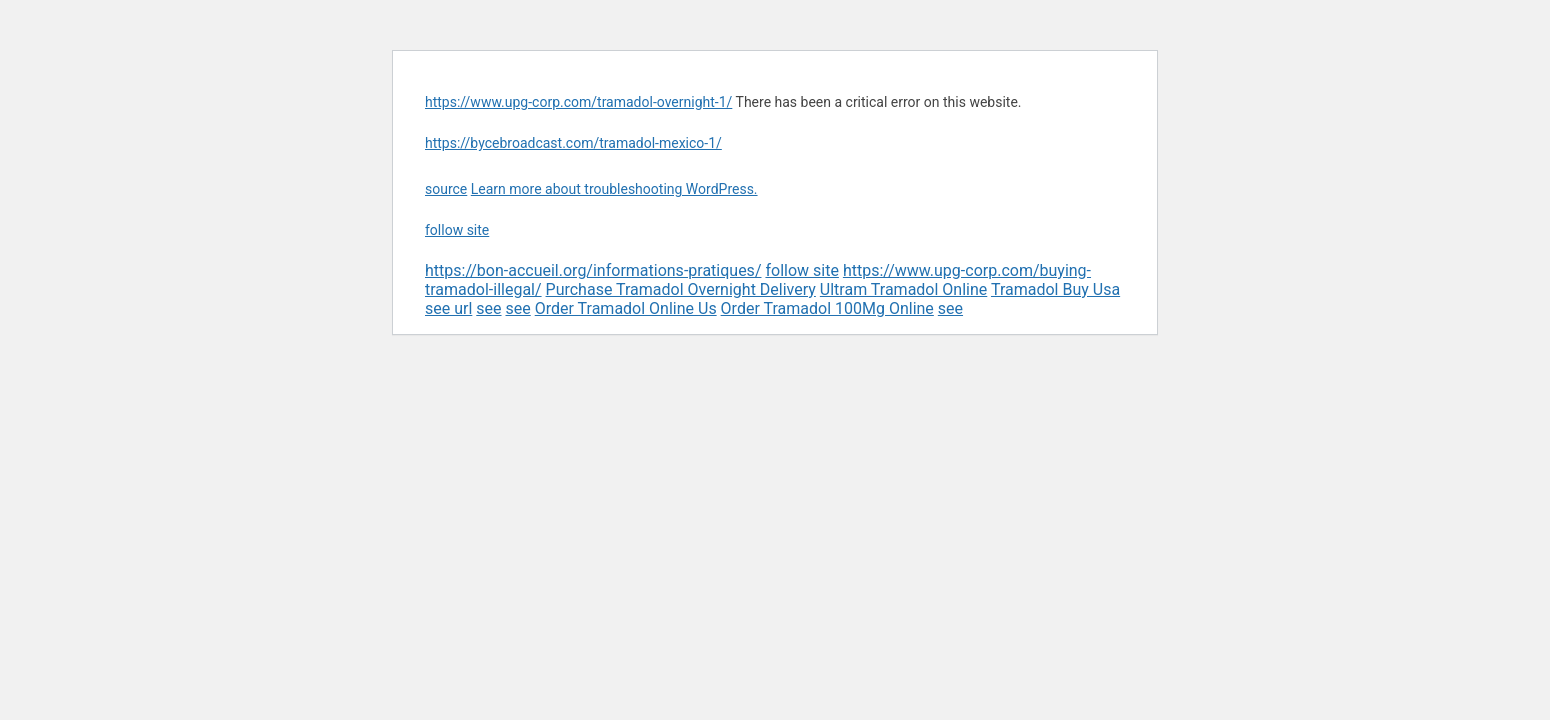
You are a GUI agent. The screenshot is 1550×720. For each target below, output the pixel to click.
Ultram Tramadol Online (903, 289)
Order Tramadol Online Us (626, 308)
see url (448, 308)
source (446, 189)
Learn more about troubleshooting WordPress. (614, 189)
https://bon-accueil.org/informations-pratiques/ (593, 270)
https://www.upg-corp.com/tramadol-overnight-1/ (578, 102)
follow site (457, 230)
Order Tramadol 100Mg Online (827, 308)
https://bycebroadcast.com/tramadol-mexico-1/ (573, 143)
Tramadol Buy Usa (1055, 289)
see (488, 308)
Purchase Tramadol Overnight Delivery (681, 289)
